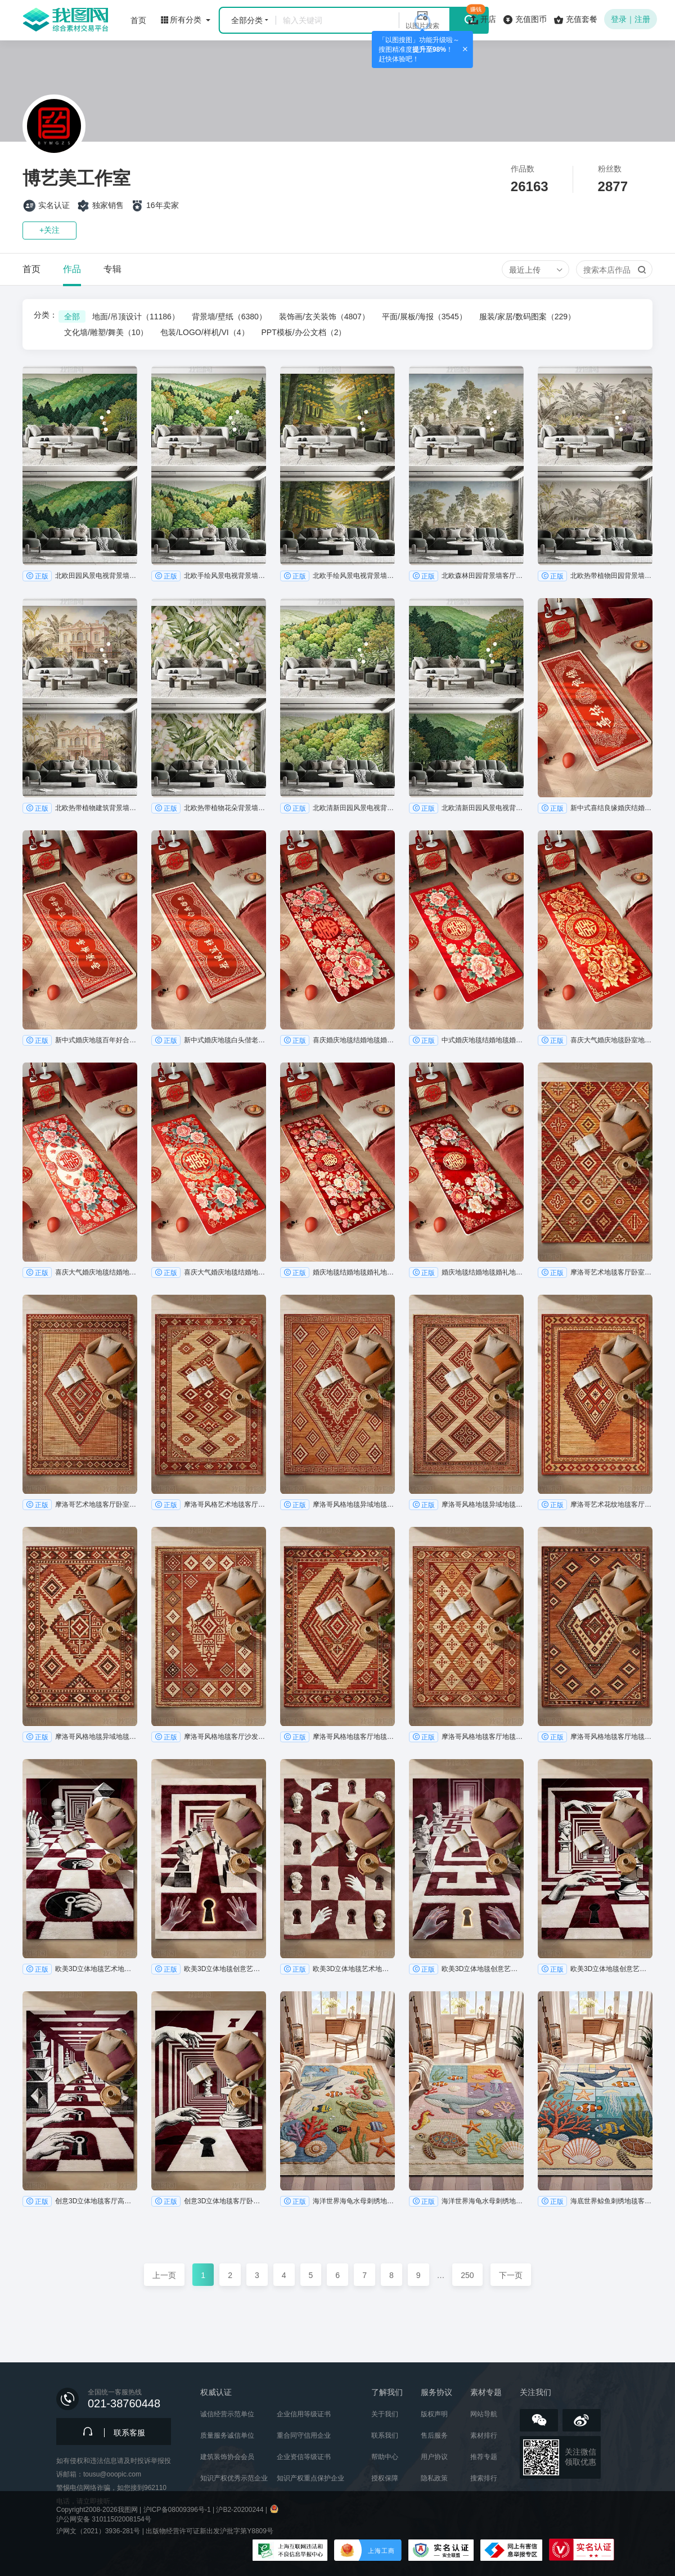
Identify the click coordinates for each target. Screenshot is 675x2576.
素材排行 (483, 2435)
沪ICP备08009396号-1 (177, 2510)
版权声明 (434, 2414)
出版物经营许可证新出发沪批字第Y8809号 (209, 2531)
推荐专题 (483, 2457)
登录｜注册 (630, 19)
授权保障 (384, 2478)
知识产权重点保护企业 (310, 2478)
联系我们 (384, 2435)
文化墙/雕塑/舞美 (106, 332)
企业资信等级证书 (304, 2457)
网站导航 (483, 2414)
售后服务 (434, 2435)
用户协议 (434, 2457)
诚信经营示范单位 (227, 2414)
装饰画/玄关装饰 (324, 316)
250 (467, 2275)
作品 (72, 269)
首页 (31, 269)
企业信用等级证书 (304, 2414)
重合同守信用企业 (304, 2435)
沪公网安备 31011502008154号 (103, 2519)
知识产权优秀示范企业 (234, 2478)
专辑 (113, 269)
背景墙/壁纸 (229, 316)
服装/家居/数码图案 (527, 316)
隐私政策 (434, 2478)
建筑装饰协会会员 (227, 2457)
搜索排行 (483, 2478)
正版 (37, 575)
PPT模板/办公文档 (304, 332)
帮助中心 (384, 2457)
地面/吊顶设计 (135, 316)
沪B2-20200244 (239, 2510)
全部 (72, 316)
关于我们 (384, 2414)
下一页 (511, 2275)
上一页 (164, 2275)
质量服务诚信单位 (227, 2435)
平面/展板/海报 (424, 316)
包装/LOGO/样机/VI (204, 332)
